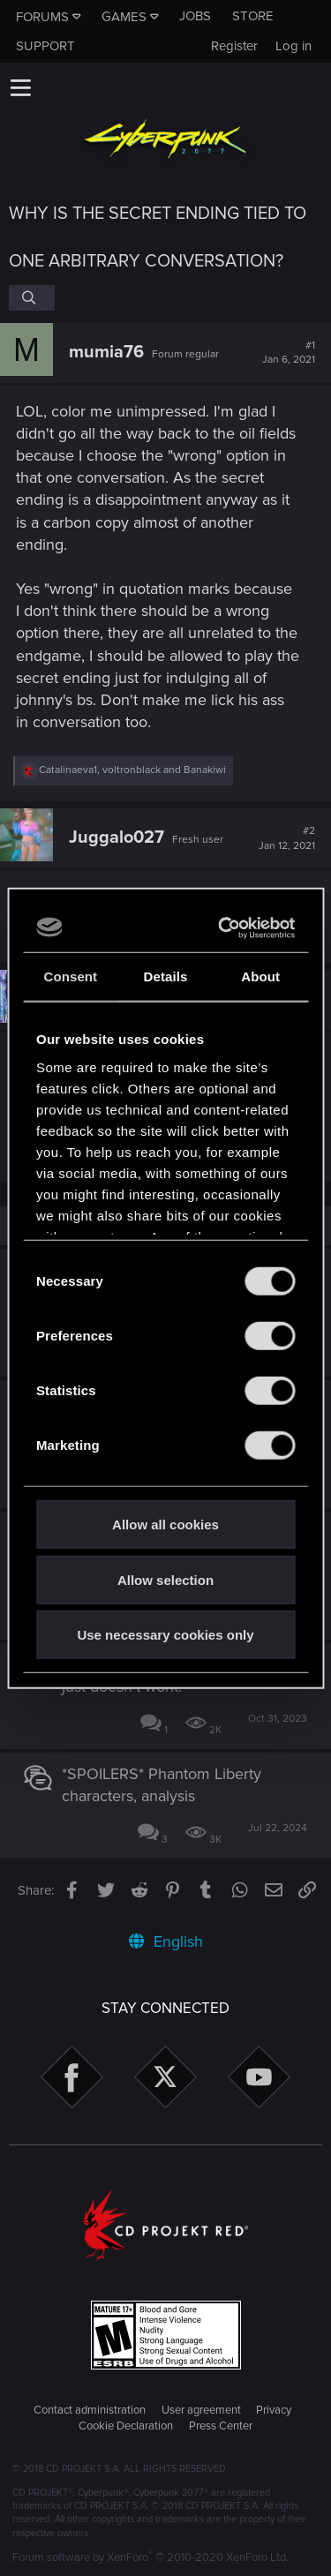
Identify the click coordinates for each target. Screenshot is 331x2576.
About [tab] (260, 976)
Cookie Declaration (126, 2426)
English (166, 1941)
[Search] (32, 297)
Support (45, 46)
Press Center (220, 2426)
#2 (287, 838)
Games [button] (124, 17)
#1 (288, 353)
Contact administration (90, 2410)
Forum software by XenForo (150, 2557)
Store (253, 16)
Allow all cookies (165, 1524)
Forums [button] (42, 17)
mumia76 (106, 352)
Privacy (273, 2410)
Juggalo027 (116, 837)
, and (132, 770)
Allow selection (165, 1579)
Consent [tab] (70, 976)
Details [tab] (166, 976)
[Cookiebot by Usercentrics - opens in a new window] (224, 927)
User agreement (201, 2410)
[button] (20, 87)
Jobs (195, 16)
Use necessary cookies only (165, 1634)
